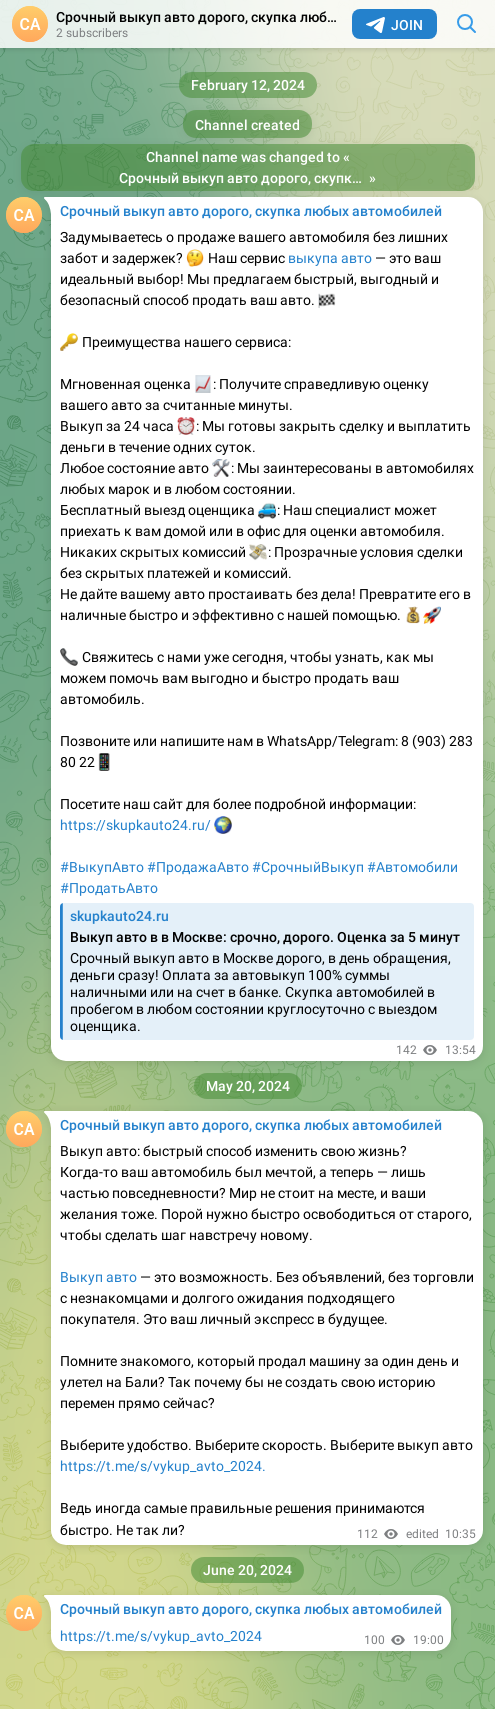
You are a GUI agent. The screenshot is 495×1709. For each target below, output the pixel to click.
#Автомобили (412, 867)
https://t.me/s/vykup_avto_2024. (163, 1466)
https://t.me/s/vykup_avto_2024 (161, 1636)
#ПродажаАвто (198, 867)
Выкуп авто (98, 1277)
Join (394, 25)
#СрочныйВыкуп (308, 867)
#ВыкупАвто (102, 867)
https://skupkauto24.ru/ (137, 825)
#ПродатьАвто (109, 888)
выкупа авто (330, 258)
